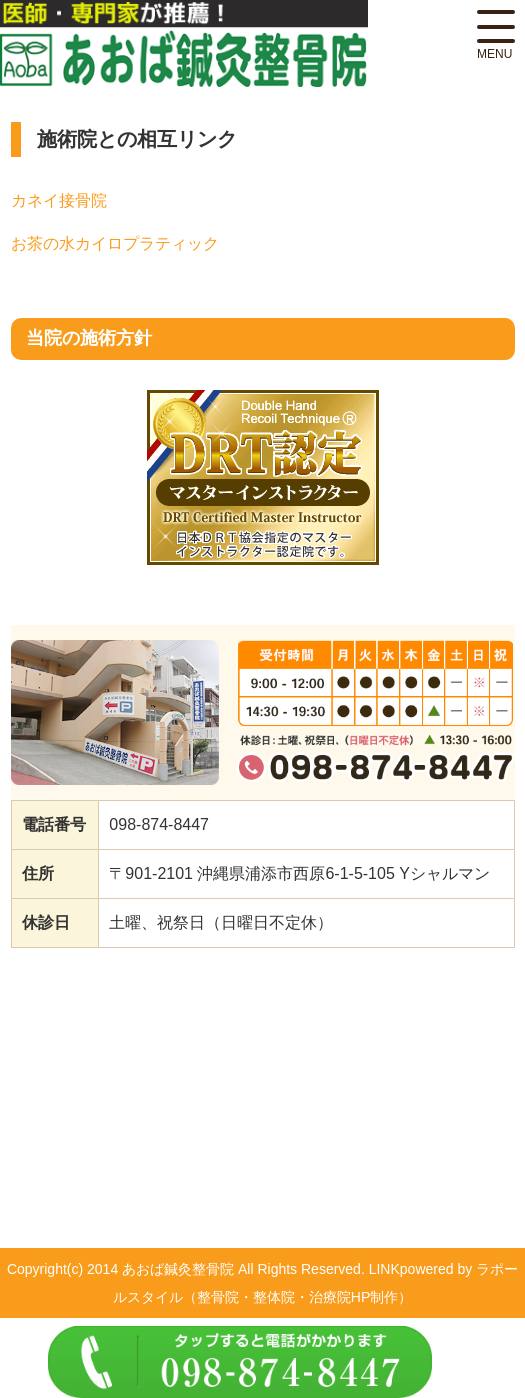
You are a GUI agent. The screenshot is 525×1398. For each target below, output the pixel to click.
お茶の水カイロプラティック (115, 243)
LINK (384, 1269)
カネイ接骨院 (59, 200)
